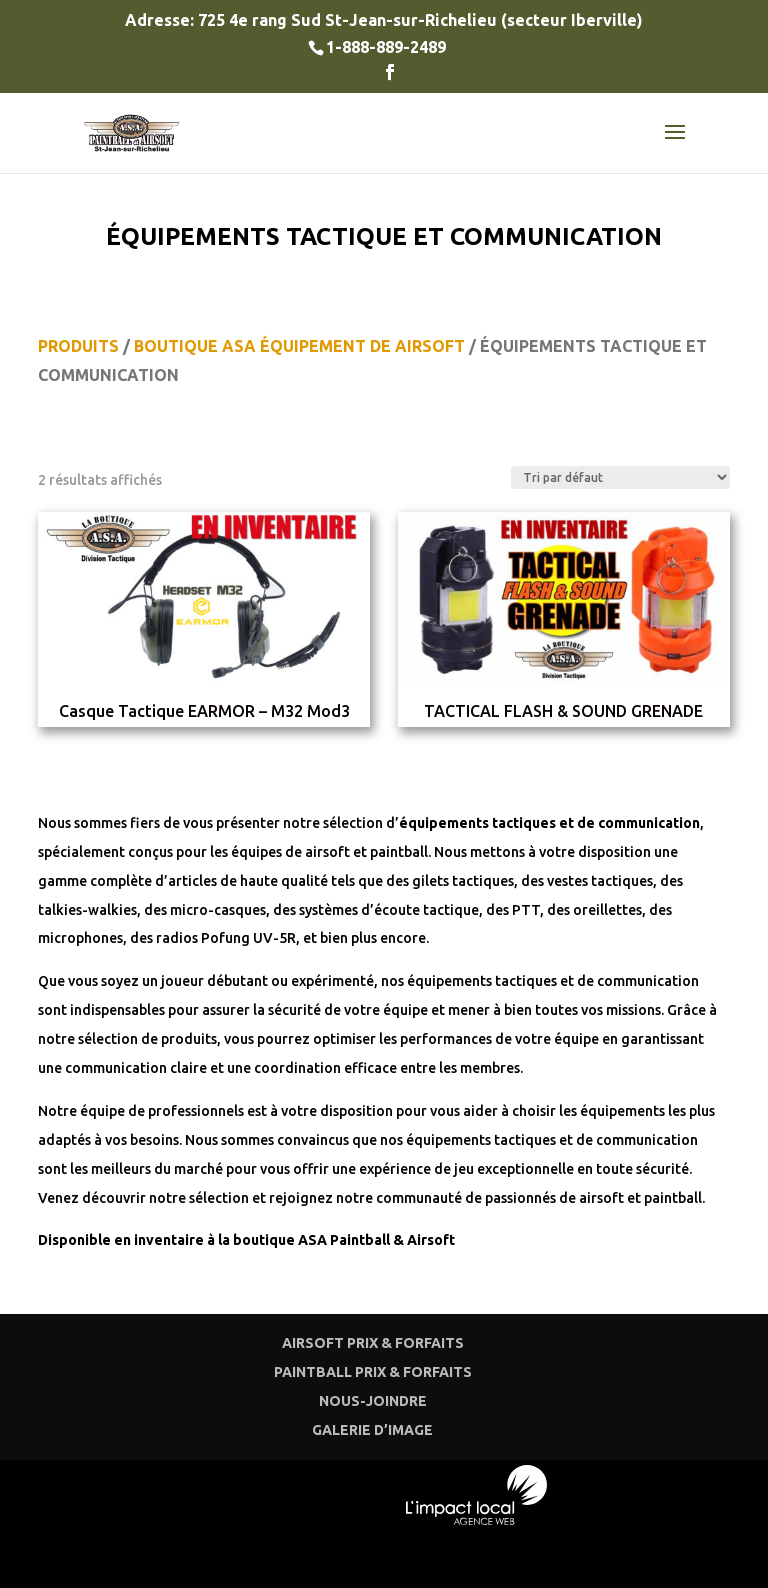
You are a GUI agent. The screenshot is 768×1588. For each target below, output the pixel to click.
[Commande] (620, 477)
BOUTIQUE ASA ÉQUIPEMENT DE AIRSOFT (299, 346)
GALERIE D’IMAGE (372, 1430)
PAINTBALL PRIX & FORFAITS (373, 1372)
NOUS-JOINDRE (373, 1401)
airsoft (327, 852)
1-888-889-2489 (386, 47)
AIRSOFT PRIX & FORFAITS (373, 1343)
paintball (399, 852)
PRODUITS (78, 346)
